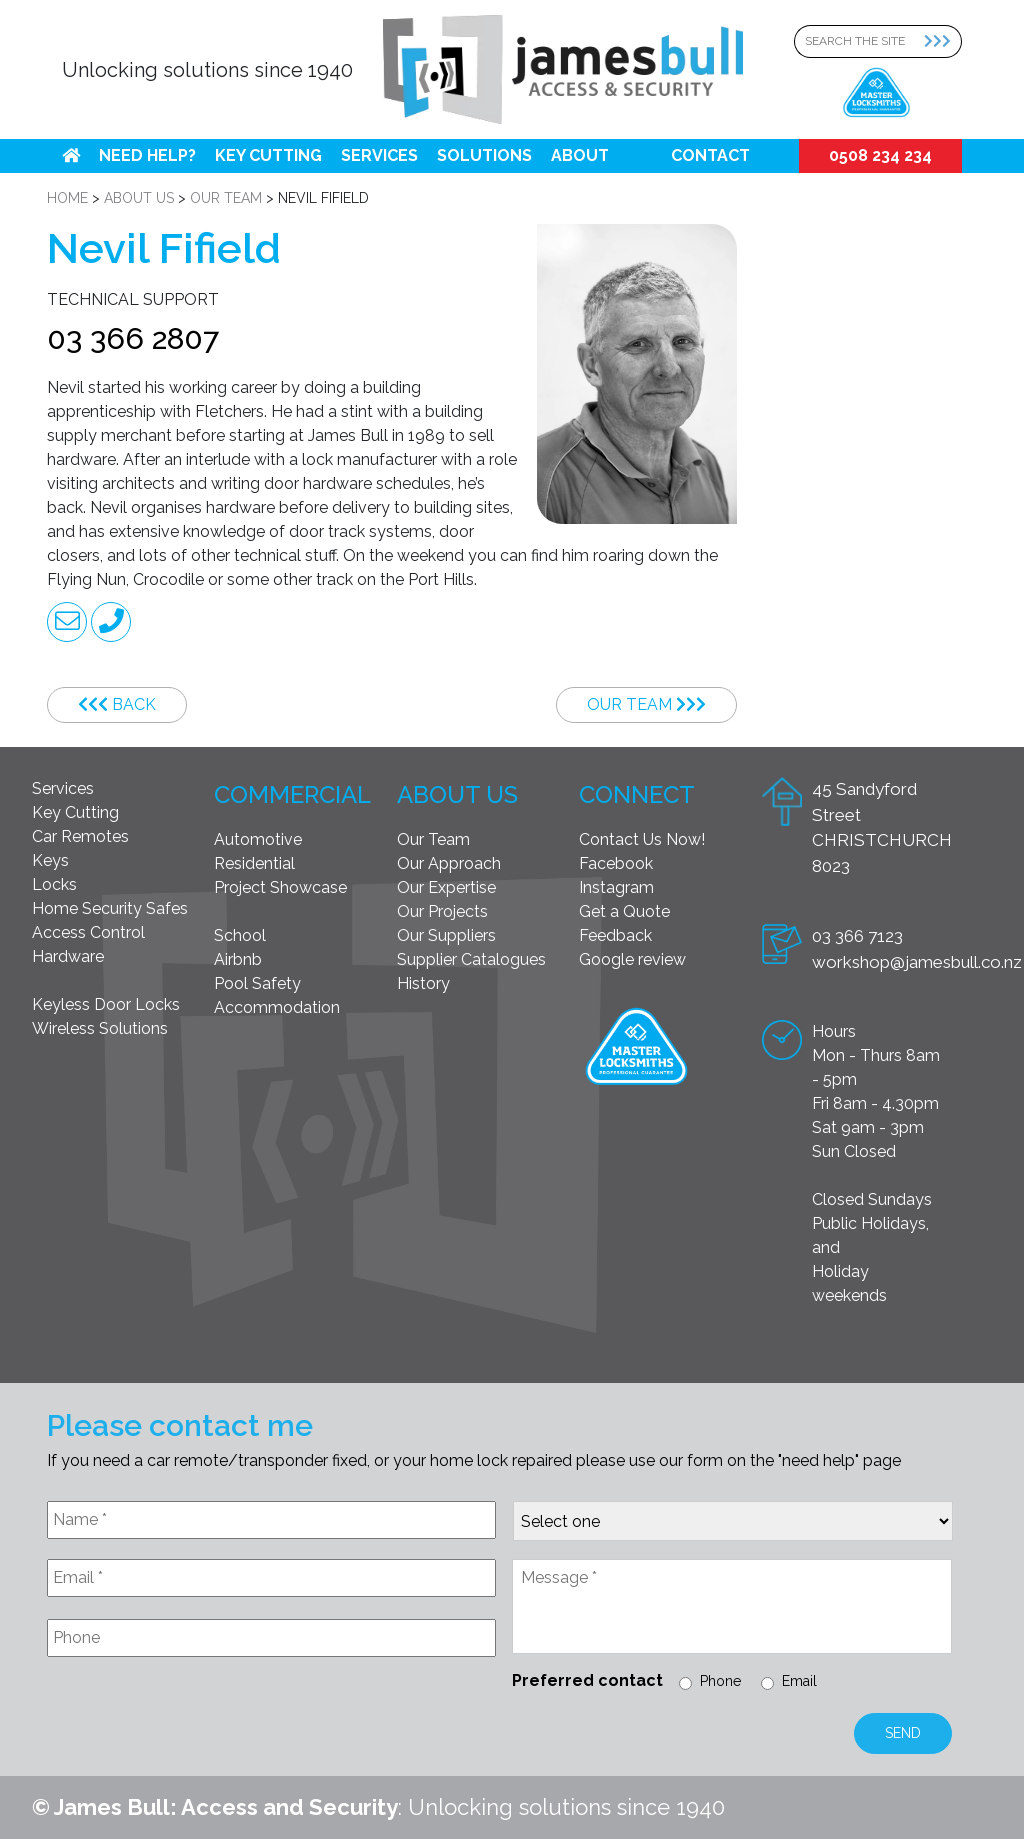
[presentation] (199, 1721)
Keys (50, 860)
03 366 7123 (857, 936)
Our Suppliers (446, 935)
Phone (720, 1681)
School (240, 935)
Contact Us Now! (642, 839)
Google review (632, 959)
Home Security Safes (110, 908)
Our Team (646, 704)
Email (799, 1681)
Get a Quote (624, 911)
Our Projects (442, 911)
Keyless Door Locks (106, 1004)
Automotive (258, 839)
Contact (710, 155)
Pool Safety (257, 983)
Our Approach (449, 863)
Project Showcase (280, 887)
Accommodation (277, 1007)
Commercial (292, 794)
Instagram (616, 887)
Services (379, 155)
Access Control (88, 932)
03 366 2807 (133, 338)
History (423, 983)
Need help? (147, 155)
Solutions (484, 155)
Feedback (615, 935)
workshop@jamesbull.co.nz (917, 962)
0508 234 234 (880, 155)
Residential (254, 863)
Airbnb (238, 959)
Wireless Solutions (100, 1028)
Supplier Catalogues (471, 959)
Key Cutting (268, 155)
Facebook (616, 863)
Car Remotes (80, 836)
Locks (54, 884)
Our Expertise (446, 887)
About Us (457, 794)
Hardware (68, 956)
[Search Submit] (943, 41)
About (580, 155)
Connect (637, 794)
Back (117, 704)
